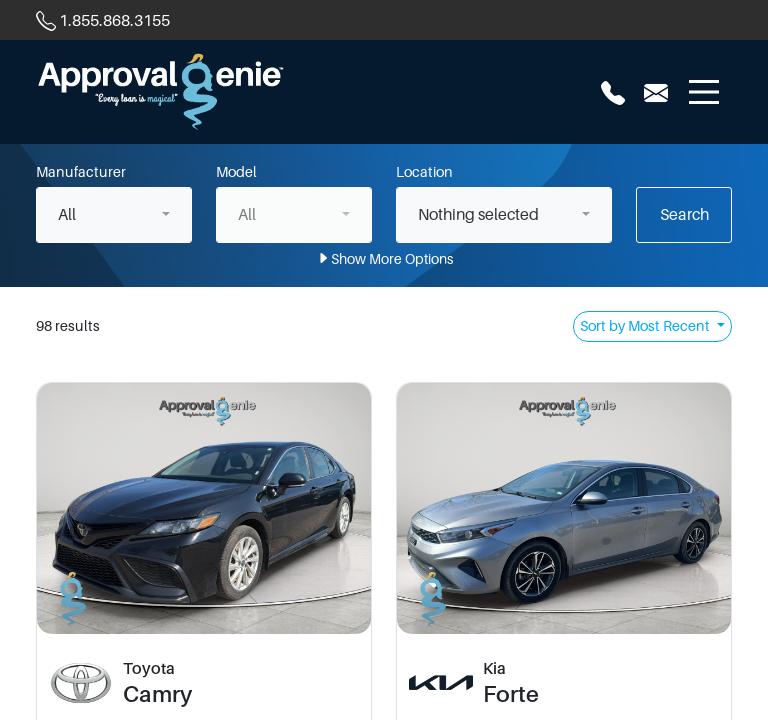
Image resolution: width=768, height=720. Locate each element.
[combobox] (114, 215)
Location (424, 172)
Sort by (646, 326)
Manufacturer (81, 172)
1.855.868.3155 (114, 21)
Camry (157, 694)
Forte (511, 694)
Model (236, 172)
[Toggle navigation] (704, 92)
